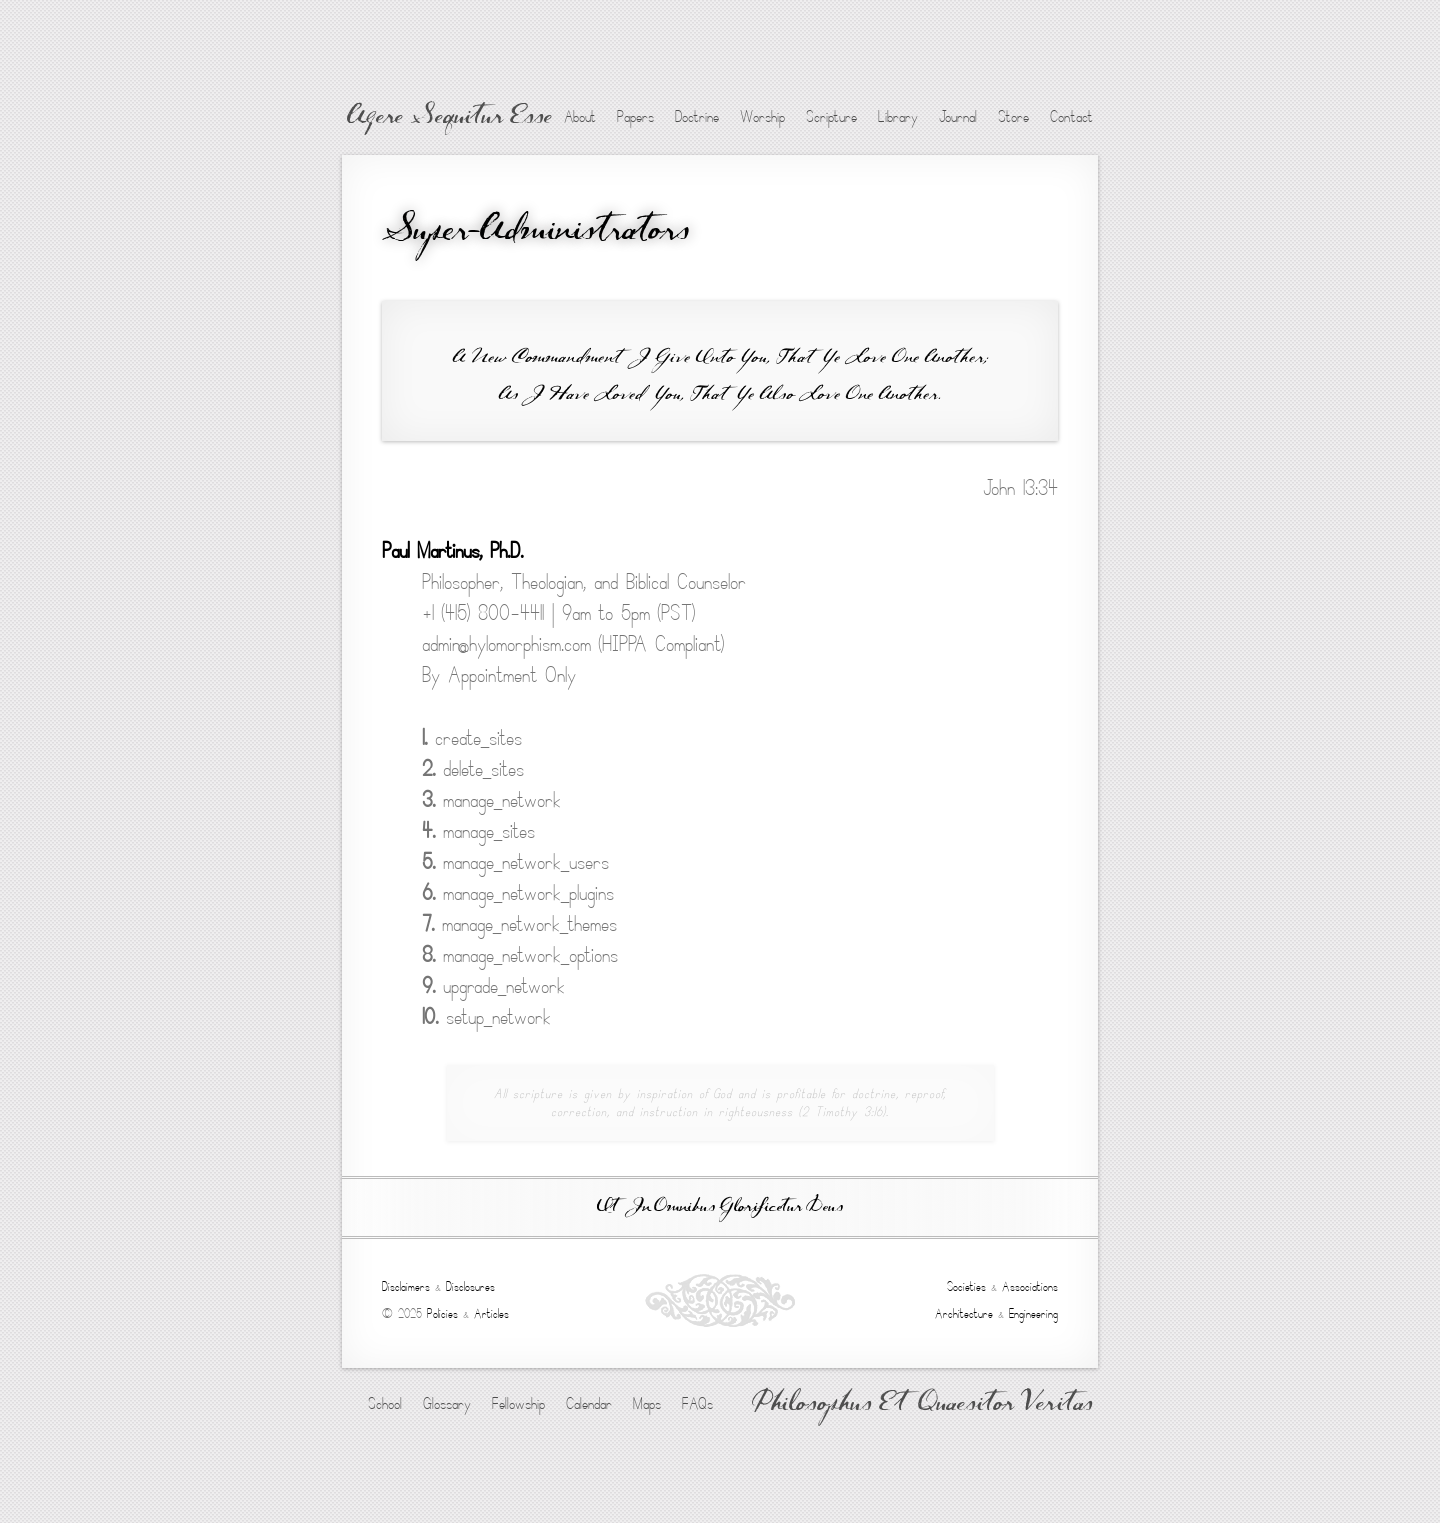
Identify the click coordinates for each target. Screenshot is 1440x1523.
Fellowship (518, 1404)
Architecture (964, 1314)
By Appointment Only (499, 675)
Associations (1030, 1287)
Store (1013, 117)
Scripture (831, 117)
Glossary (447, 1404)
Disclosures (470, 1287)
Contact (1071, 117)
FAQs (697, 1404)
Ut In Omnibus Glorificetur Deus (720, 1207)
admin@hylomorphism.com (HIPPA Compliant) (573, 644)
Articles (491, 1314)
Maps (647, 1404)
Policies (442, 1314)
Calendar (589, 1404)
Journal (958, 117)
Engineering (1033, 1314)
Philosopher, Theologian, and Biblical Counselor (584, 582)
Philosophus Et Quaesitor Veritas (922, 1405)
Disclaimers (406, 1287)
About (580, 117)
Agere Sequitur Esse (449, 118)
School (385, 1404)
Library (898, 117)
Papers (635, 117)
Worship (762, 117)
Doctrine (697, 117)
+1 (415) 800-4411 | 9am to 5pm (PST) (558, 613)
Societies (966, 1287)
